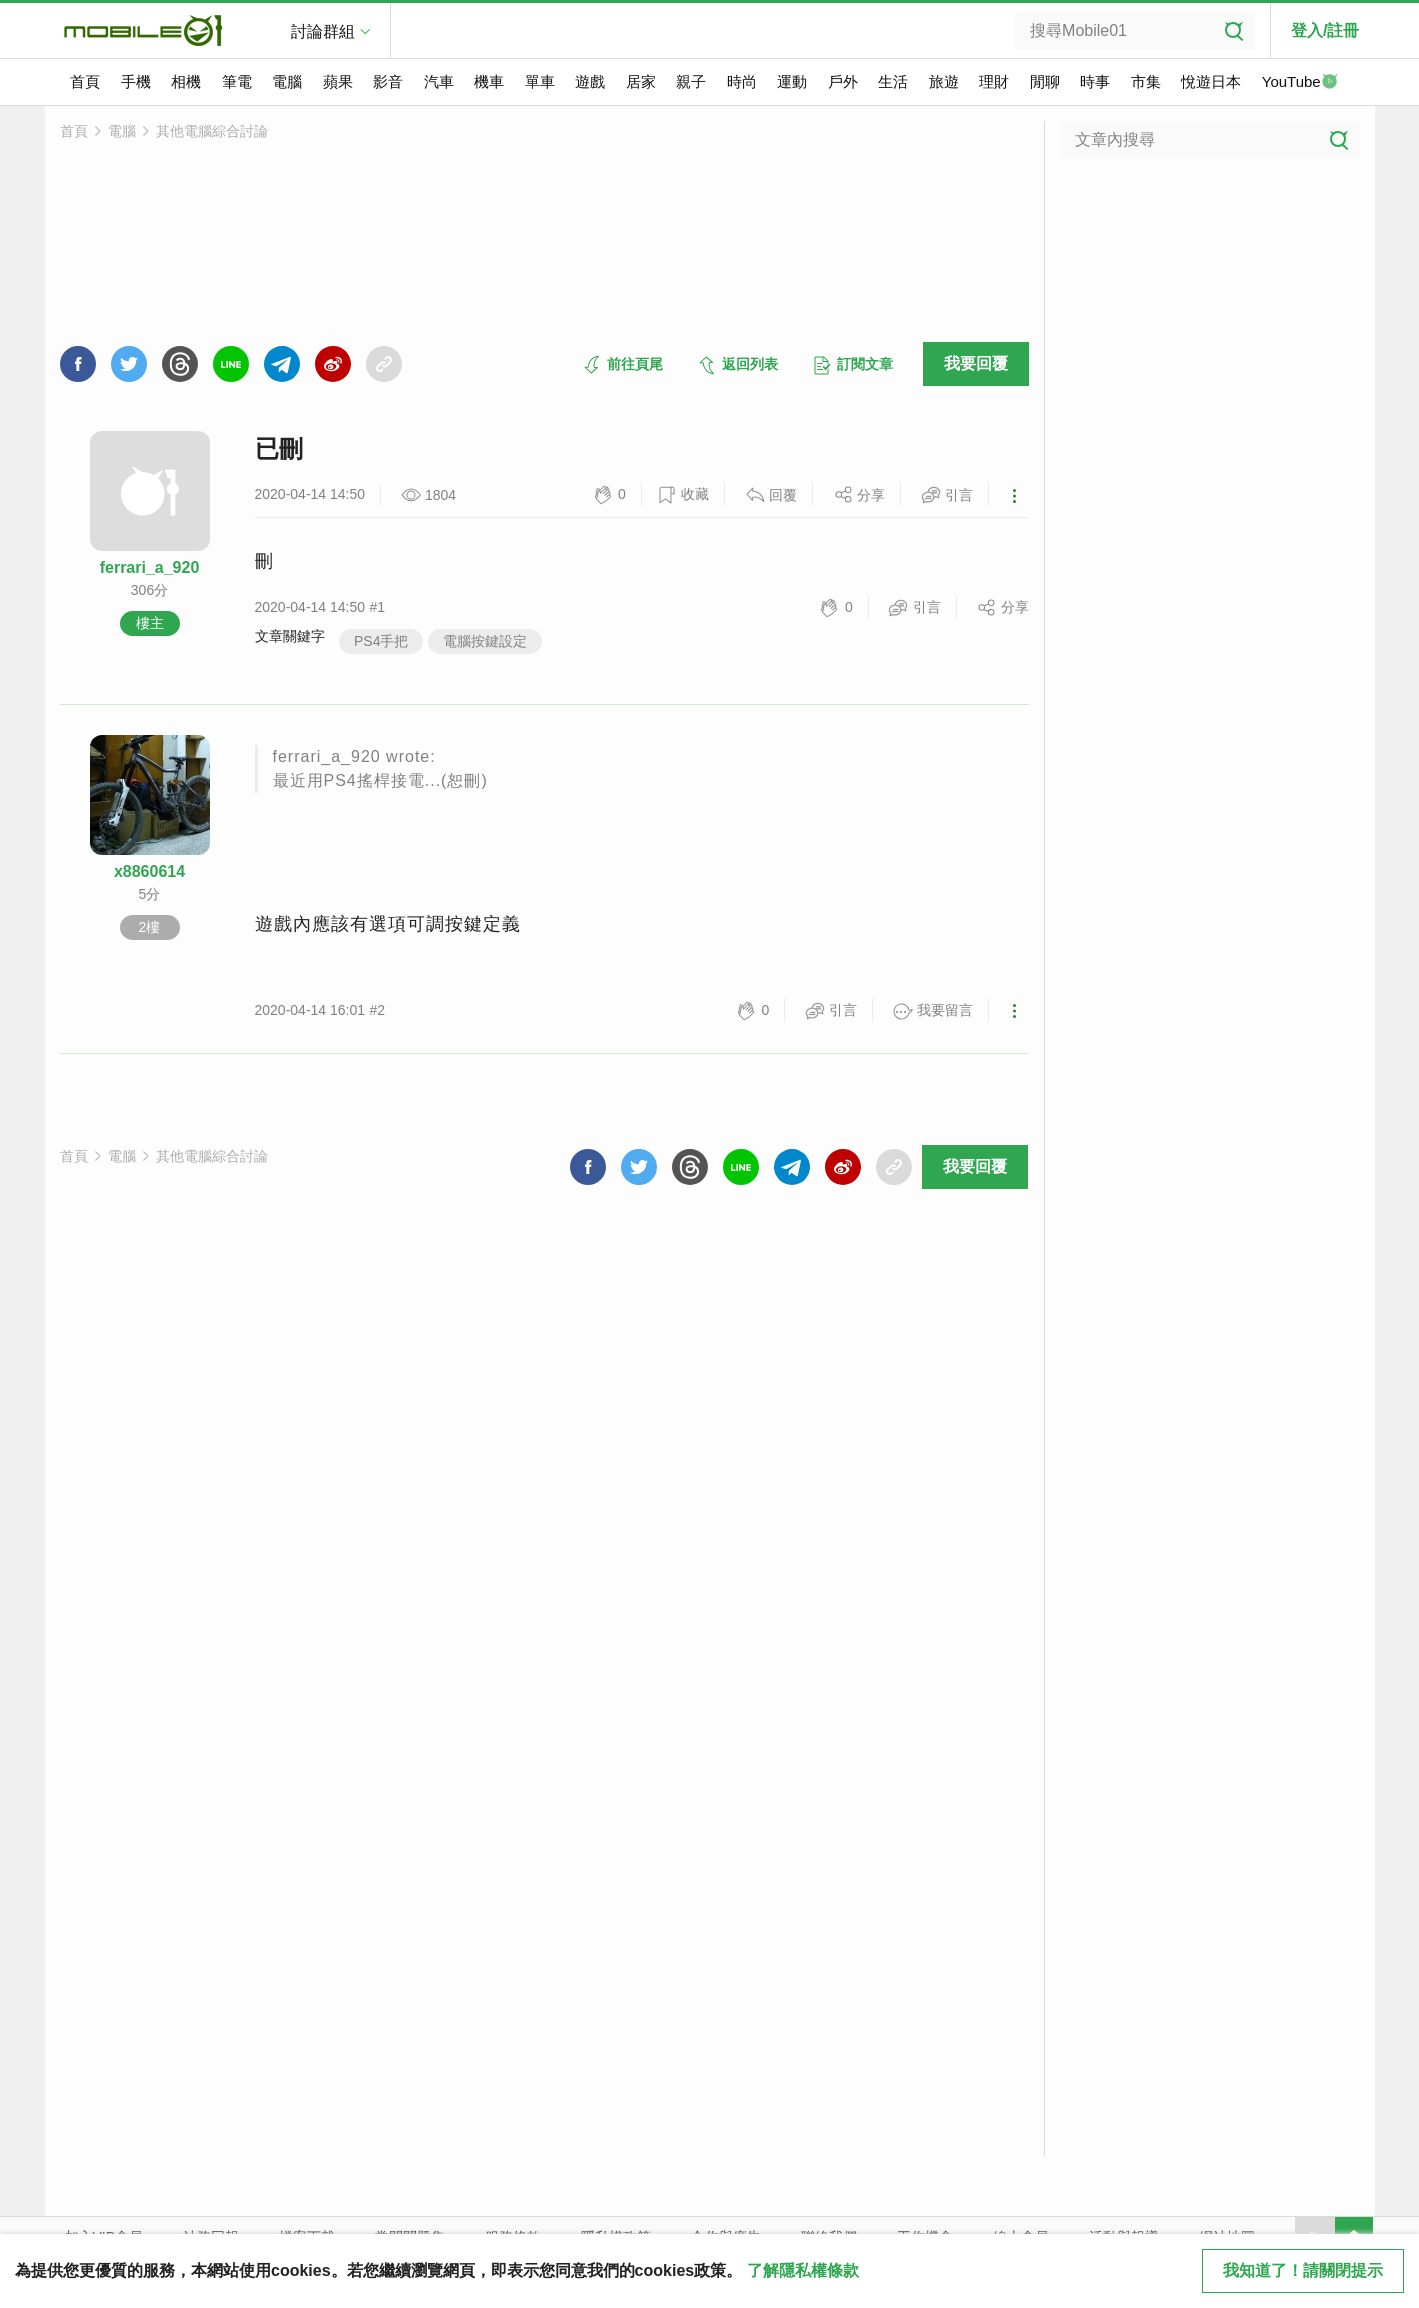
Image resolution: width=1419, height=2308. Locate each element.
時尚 (742, 81)
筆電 (237, 81)
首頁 (85, 81)
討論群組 (323, 31)
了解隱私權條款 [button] (803, 2270)
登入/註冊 (1325, 30)
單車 (540, 81)
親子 (691, 81)
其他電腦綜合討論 (212, 131)
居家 (641, 81)
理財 (994, 81)
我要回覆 (976, 363)
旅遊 (944, 81)
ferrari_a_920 (150, 567)
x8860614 (149, 871)
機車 (489, 81)
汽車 (439, 81)
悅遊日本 (1211, 81)
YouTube (1300, 83)
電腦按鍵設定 (485, 641)
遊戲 (590, 81)
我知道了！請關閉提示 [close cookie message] (1303, 2270)
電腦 (287, 81)
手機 (136, 81)
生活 (893, 81)
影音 (388, 81)
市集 (1146, 81)
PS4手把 (381, 641)
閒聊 (1045, 81)
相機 (186, 81)
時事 (1095, 81)
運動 (792, 81)
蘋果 (338, 81)
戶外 (843, 81)
